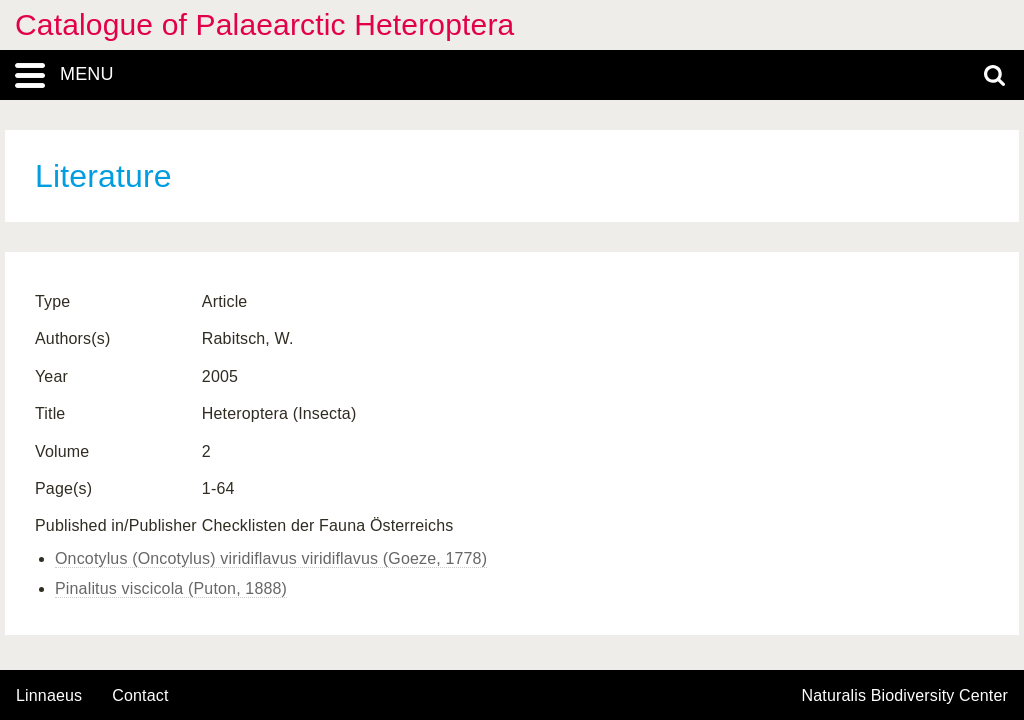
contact (140, 695)
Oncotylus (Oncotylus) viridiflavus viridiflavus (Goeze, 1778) (271, 558)
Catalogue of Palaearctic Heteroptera (264, 24)
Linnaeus (49, 696)
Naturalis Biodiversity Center (905, 696)
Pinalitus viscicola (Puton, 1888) (171, 588)
